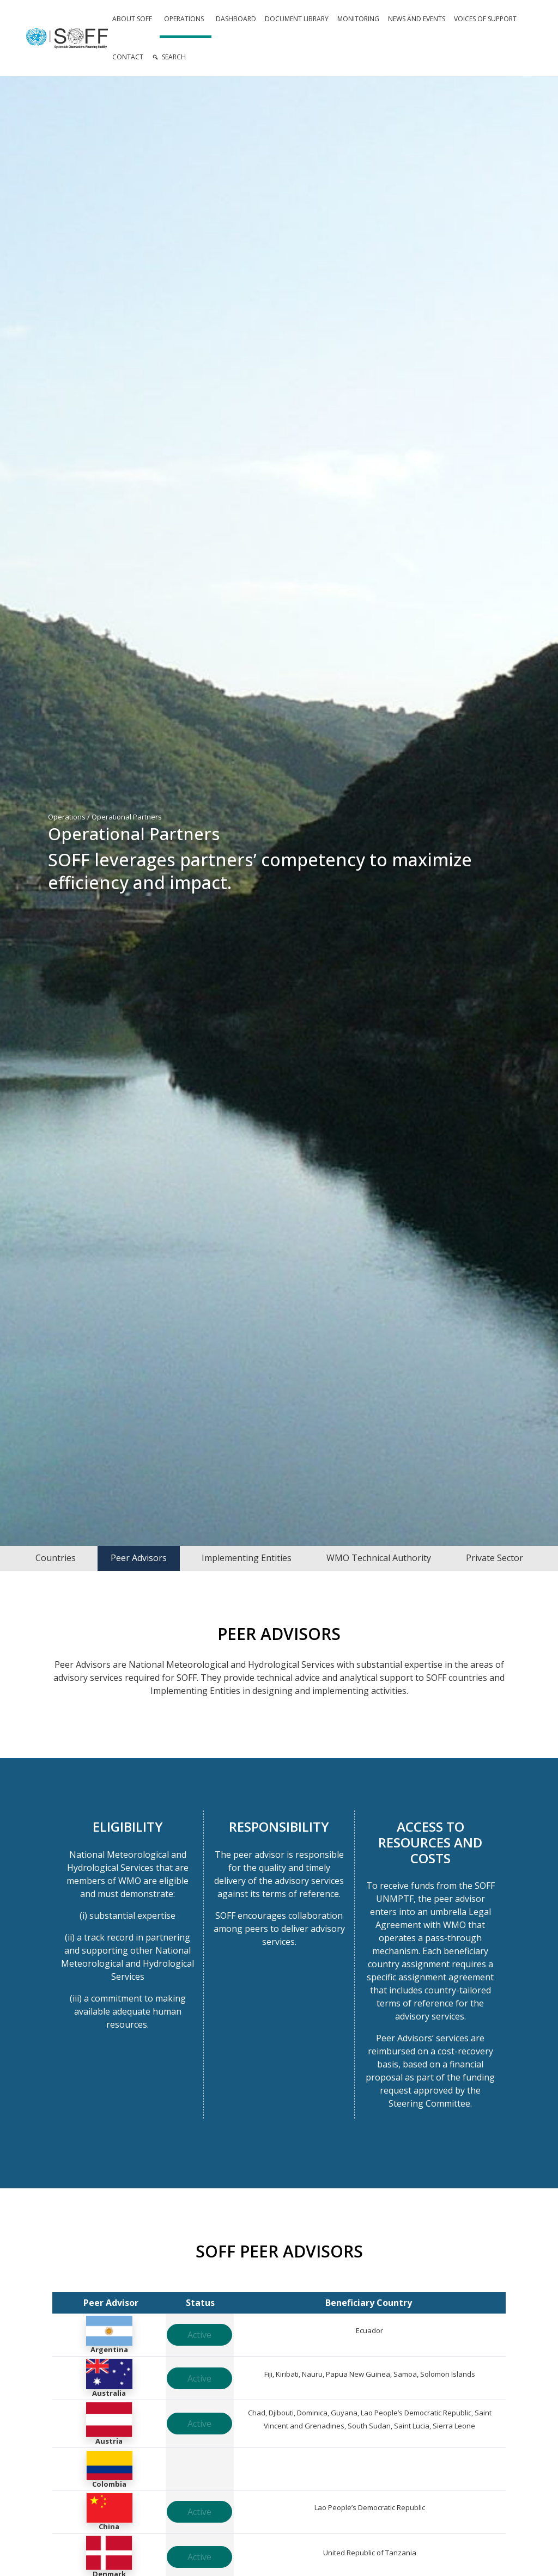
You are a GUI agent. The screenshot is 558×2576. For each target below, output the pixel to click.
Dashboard (236, 18)
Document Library (297, 18)
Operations (184, 18)
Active (199, 2335)
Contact (127, 57)
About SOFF (132, 18)
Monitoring (358, 18)
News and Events (416, 18)
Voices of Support (485, 18)
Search (174, 57)
